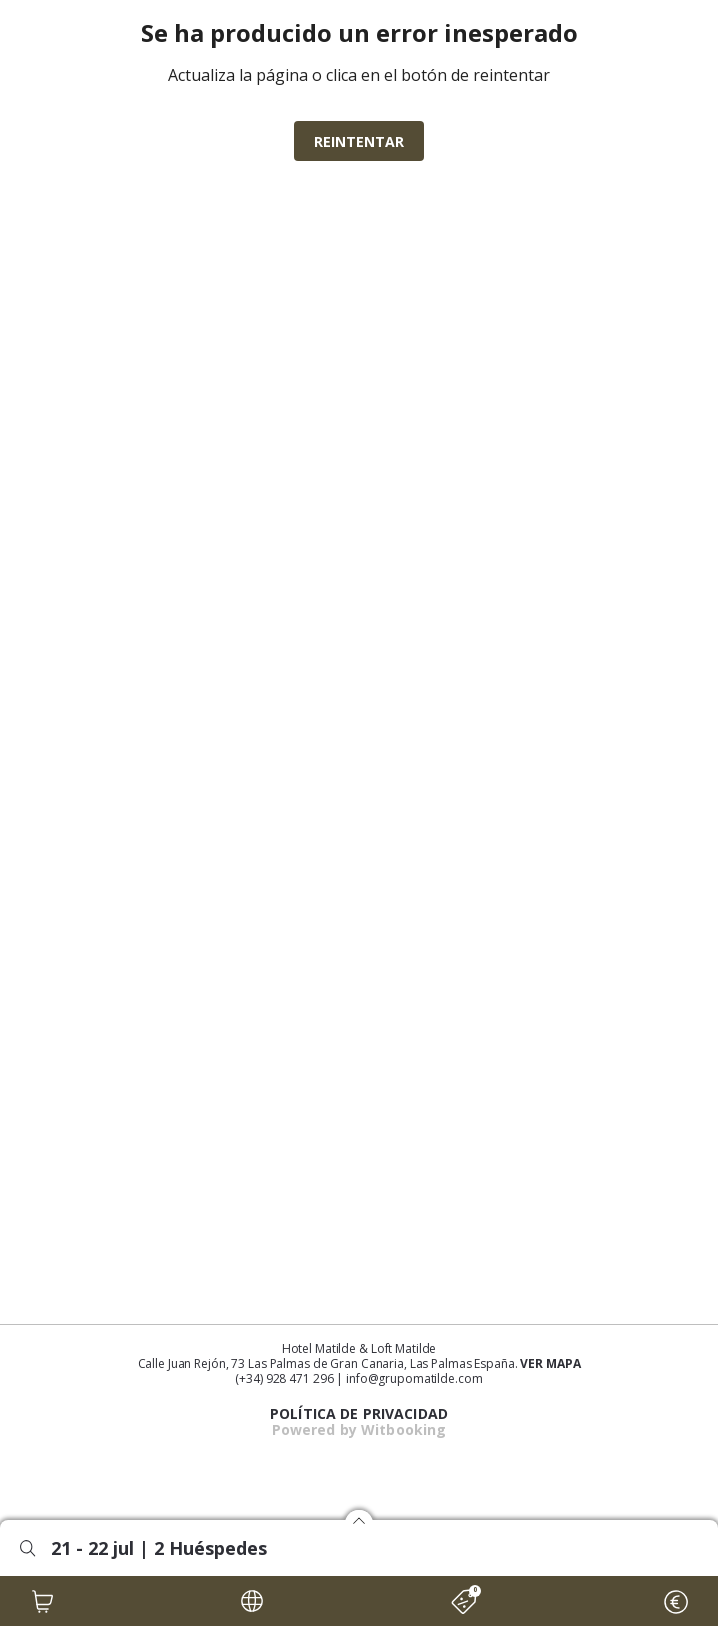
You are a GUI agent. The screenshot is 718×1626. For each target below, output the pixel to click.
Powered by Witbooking (359, 1429)
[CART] (43, 1601)
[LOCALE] (252, 1601)
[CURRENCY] (675, 1601)
